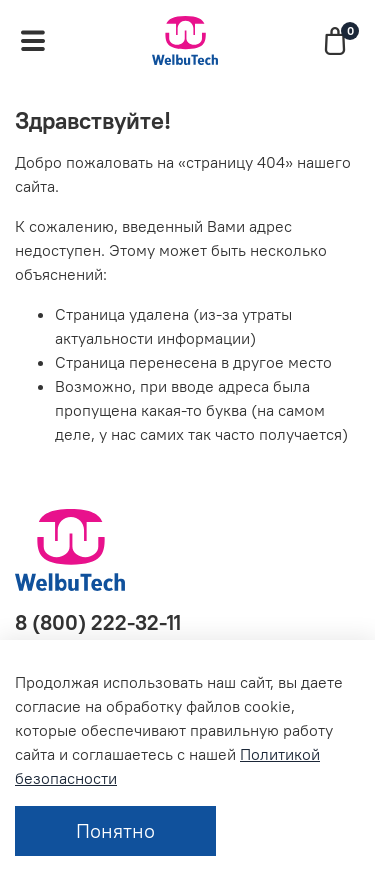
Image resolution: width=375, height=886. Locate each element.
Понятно (115, 830)
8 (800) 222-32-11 (98, 622)
